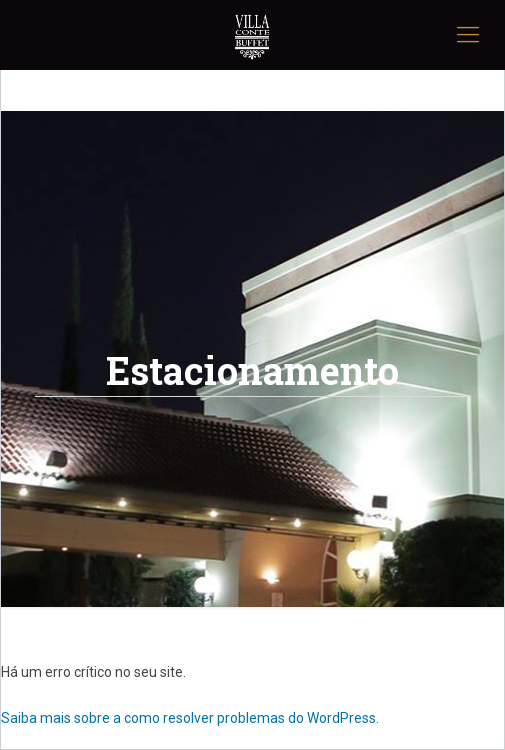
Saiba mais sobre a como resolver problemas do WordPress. (190, 718)
